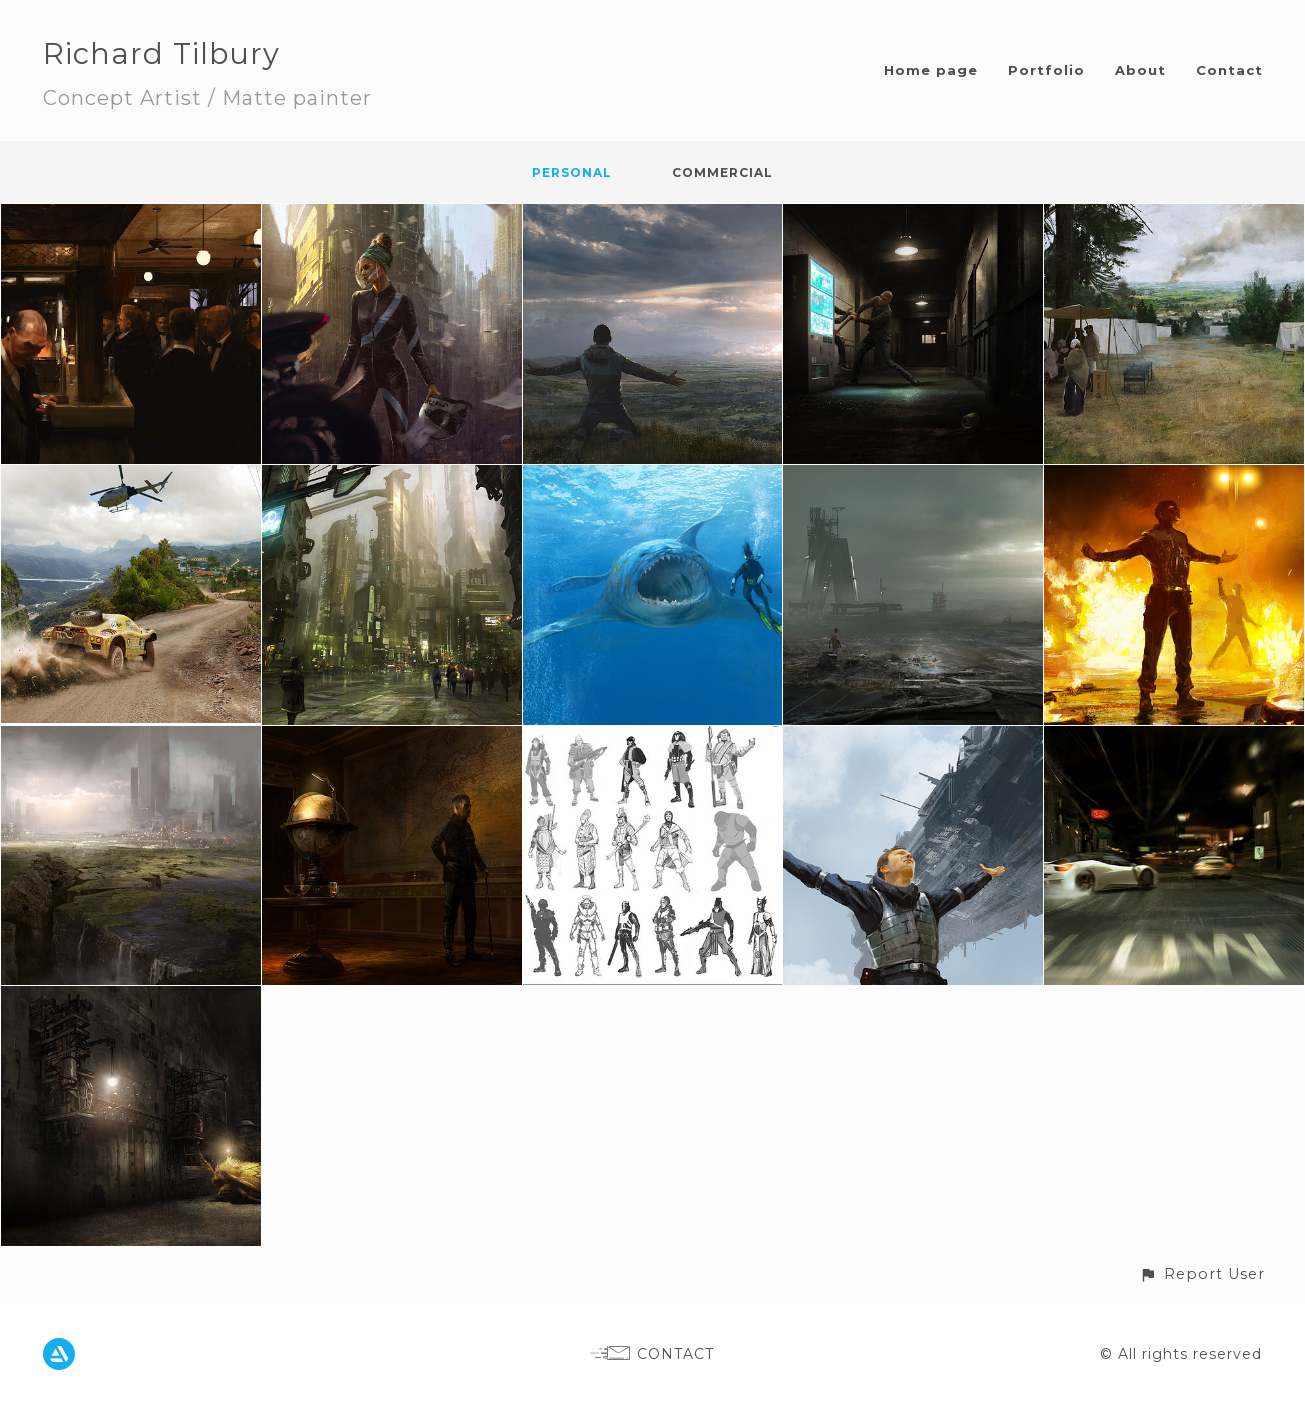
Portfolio (1046, 70)
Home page (931, 70)
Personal (572, 172)
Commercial (722, 172)
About (1140, 70)
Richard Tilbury (161, 53)
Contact (1229, 70)
